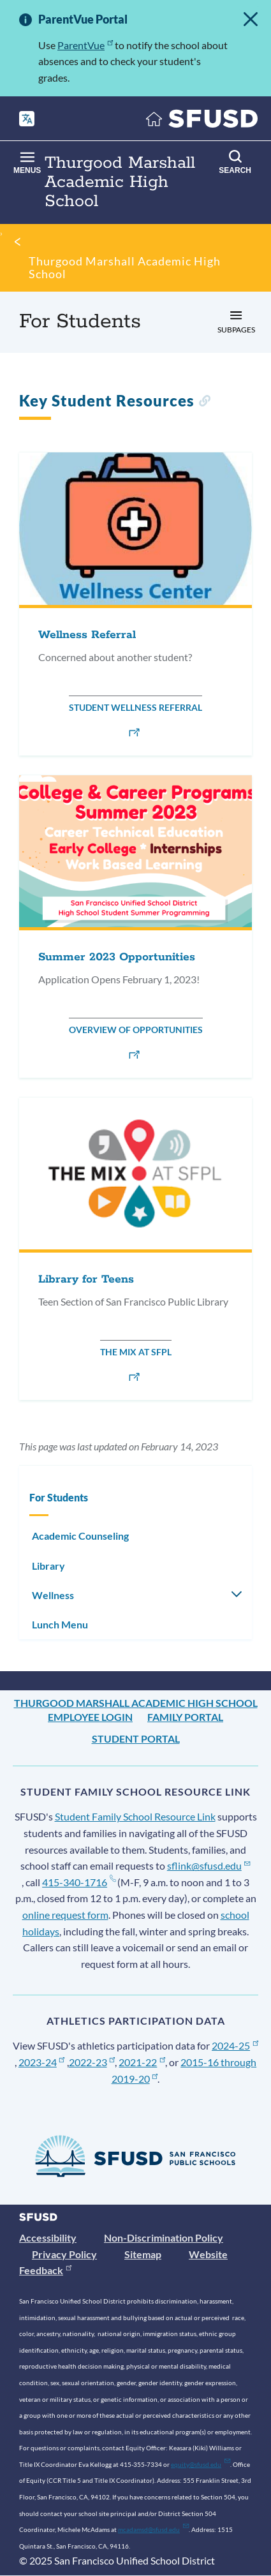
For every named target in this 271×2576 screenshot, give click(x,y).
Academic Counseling (80, 1536)
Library (48, 1566)
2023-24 (41, 2062)
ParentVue (85, 45)
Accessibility (48, 2237)
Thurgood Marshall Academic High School (125, 267)
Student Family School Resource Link (135, 1816)
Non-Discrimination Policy (163, 2237)
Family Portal (185, 1717)
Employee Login (90, 1717)
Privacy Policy (64, 2254)
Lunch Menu (60, 1624)
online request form (65, 1915)
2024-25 (235, 2045)
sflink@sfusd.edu (209, 1865)
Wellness (53, 1595)
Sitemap (142, 2254)
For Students (58, 1497)
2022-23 (92, 2062)
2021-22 (142, 2062)
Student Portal (136, 1738)
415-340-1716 (78, 1882)
